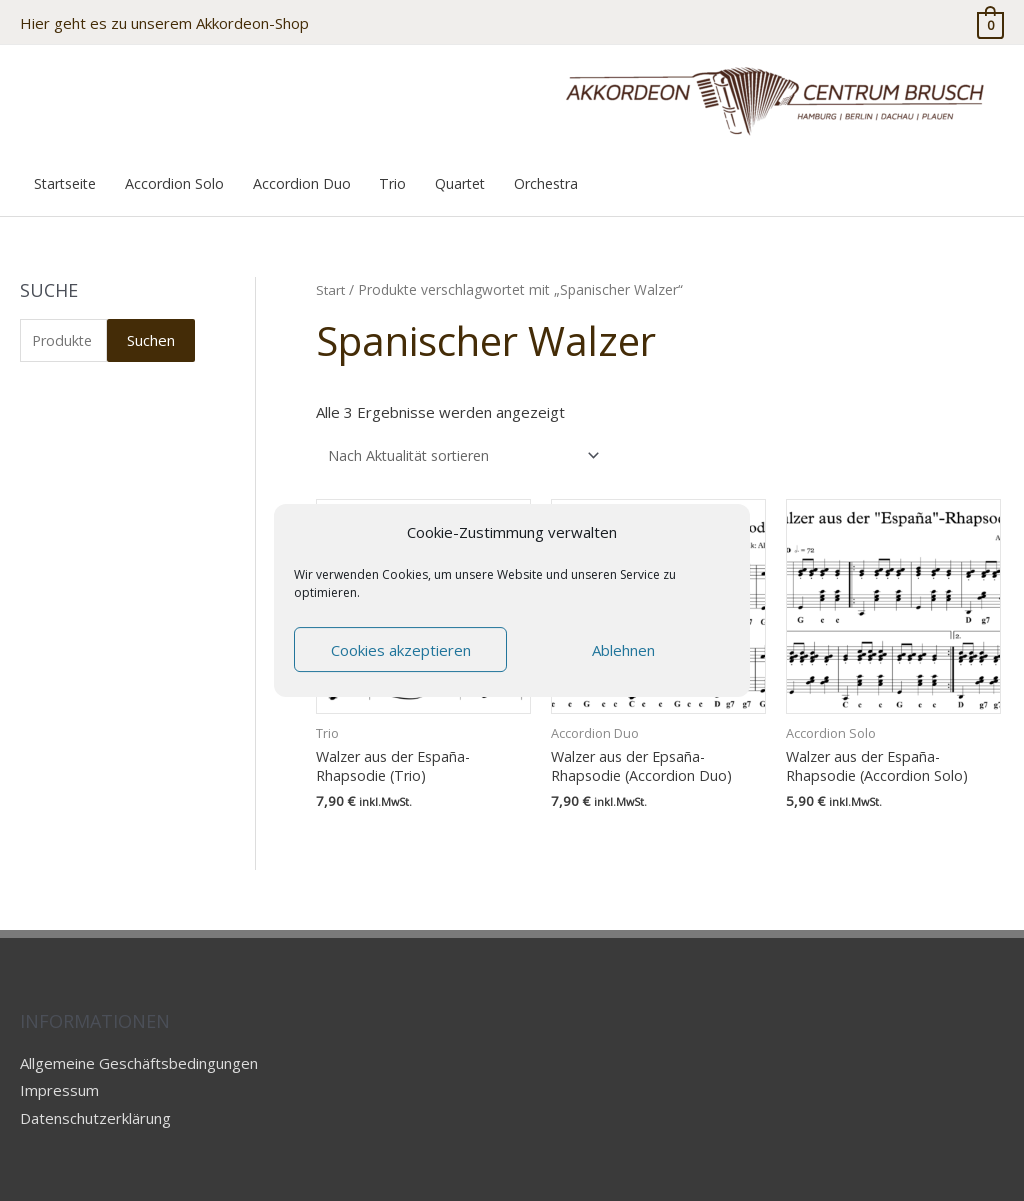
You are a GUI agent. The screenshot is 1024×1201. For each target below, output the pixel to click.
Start (331, 282)
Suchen (151, 334)
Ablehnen (623, 650)
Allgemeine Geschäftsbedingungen (139, 1060)
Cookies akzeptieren (401, 650)
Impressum (59, 1088)
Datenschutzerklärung (95, 1116)
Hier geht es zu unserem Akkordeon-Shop (164, 20)
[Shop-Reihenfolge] (469, 449)
